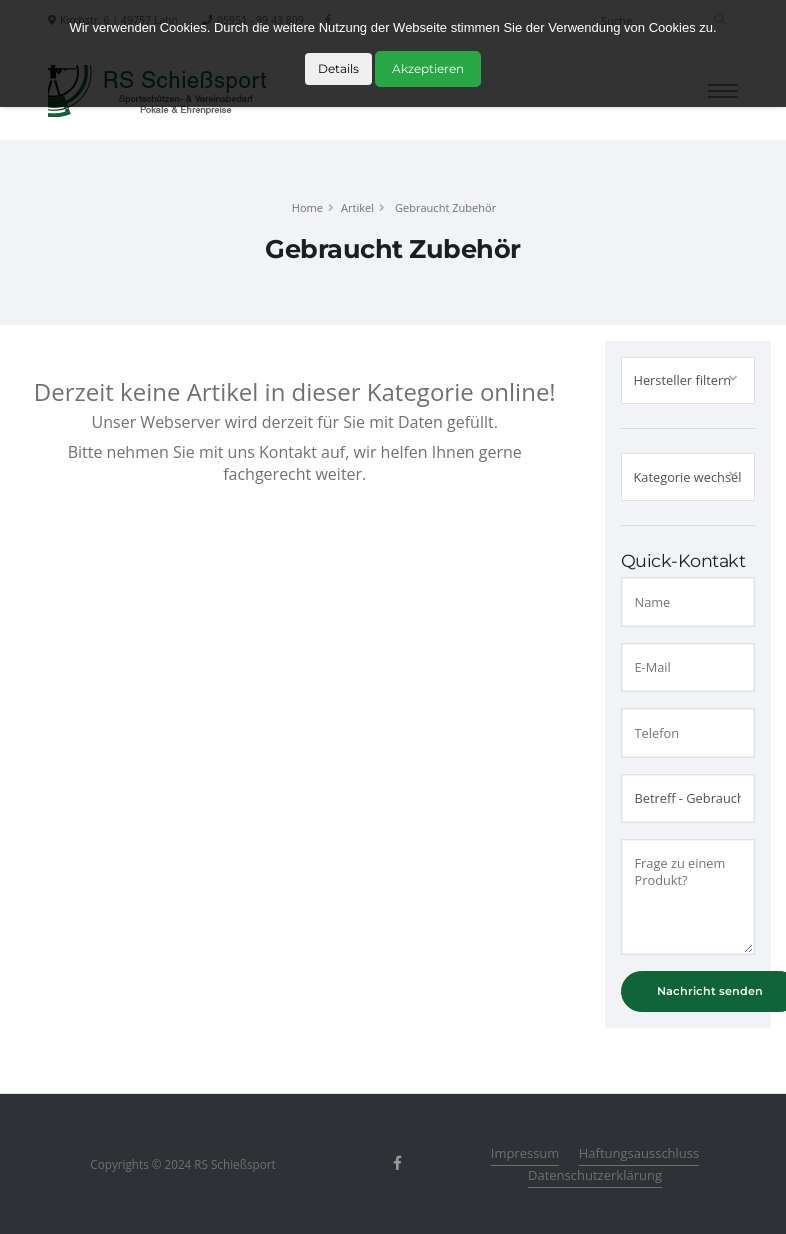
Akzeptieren (428, 68)
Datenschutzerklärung (595, 1175)
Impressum (525, 1153)
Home (307, 207)
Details (338, 68)
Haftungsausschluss (639, 1153)
